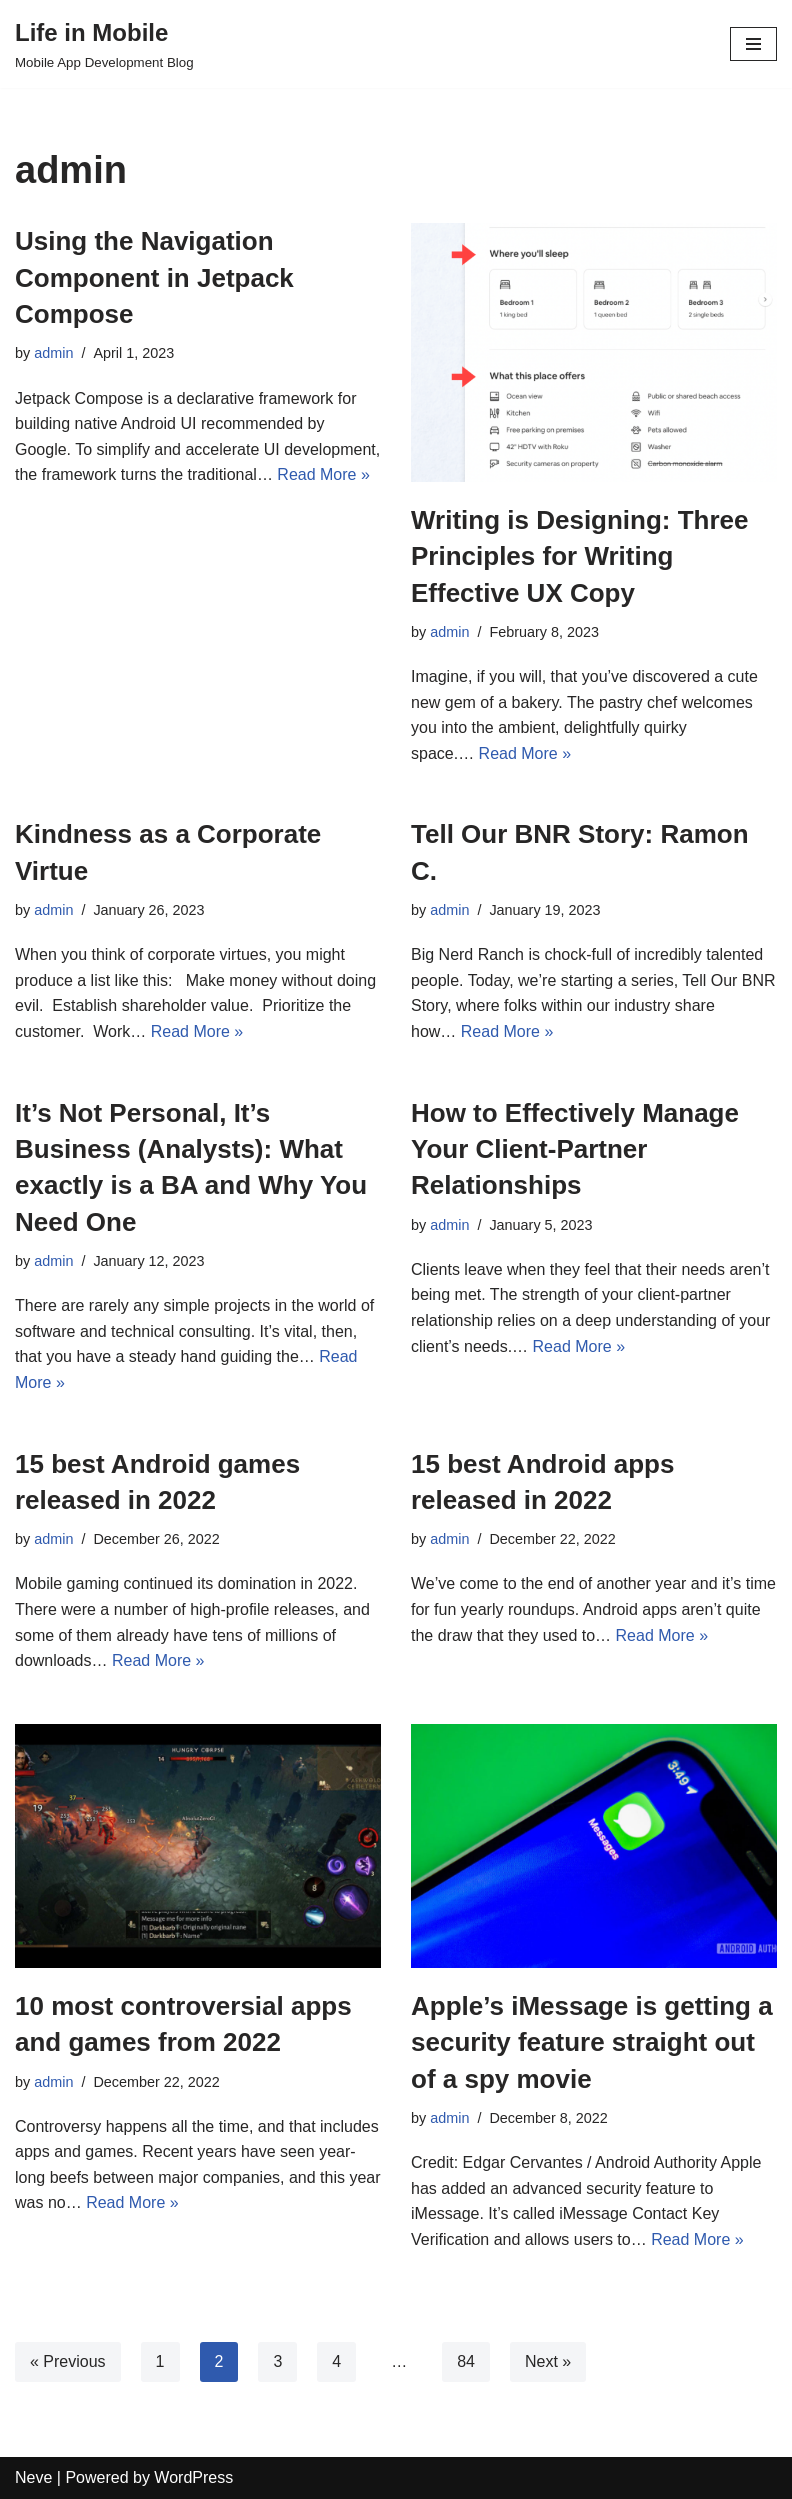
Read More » (323, 474)
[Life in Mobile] (104, 44)
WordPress (193, 2477)
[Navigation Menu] (753, 44)
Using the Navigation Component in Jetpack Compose (154, 277)
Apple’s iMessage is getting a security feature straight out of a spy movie (592, 2042)
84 (466, 2361)
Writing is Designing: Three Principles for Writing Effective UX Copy (580, 556)
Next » (548, 2361)
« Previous (68, 2361)
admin (53, 353)
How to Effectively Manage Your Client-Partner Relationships (575, 1149)
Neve (33, 2477)
